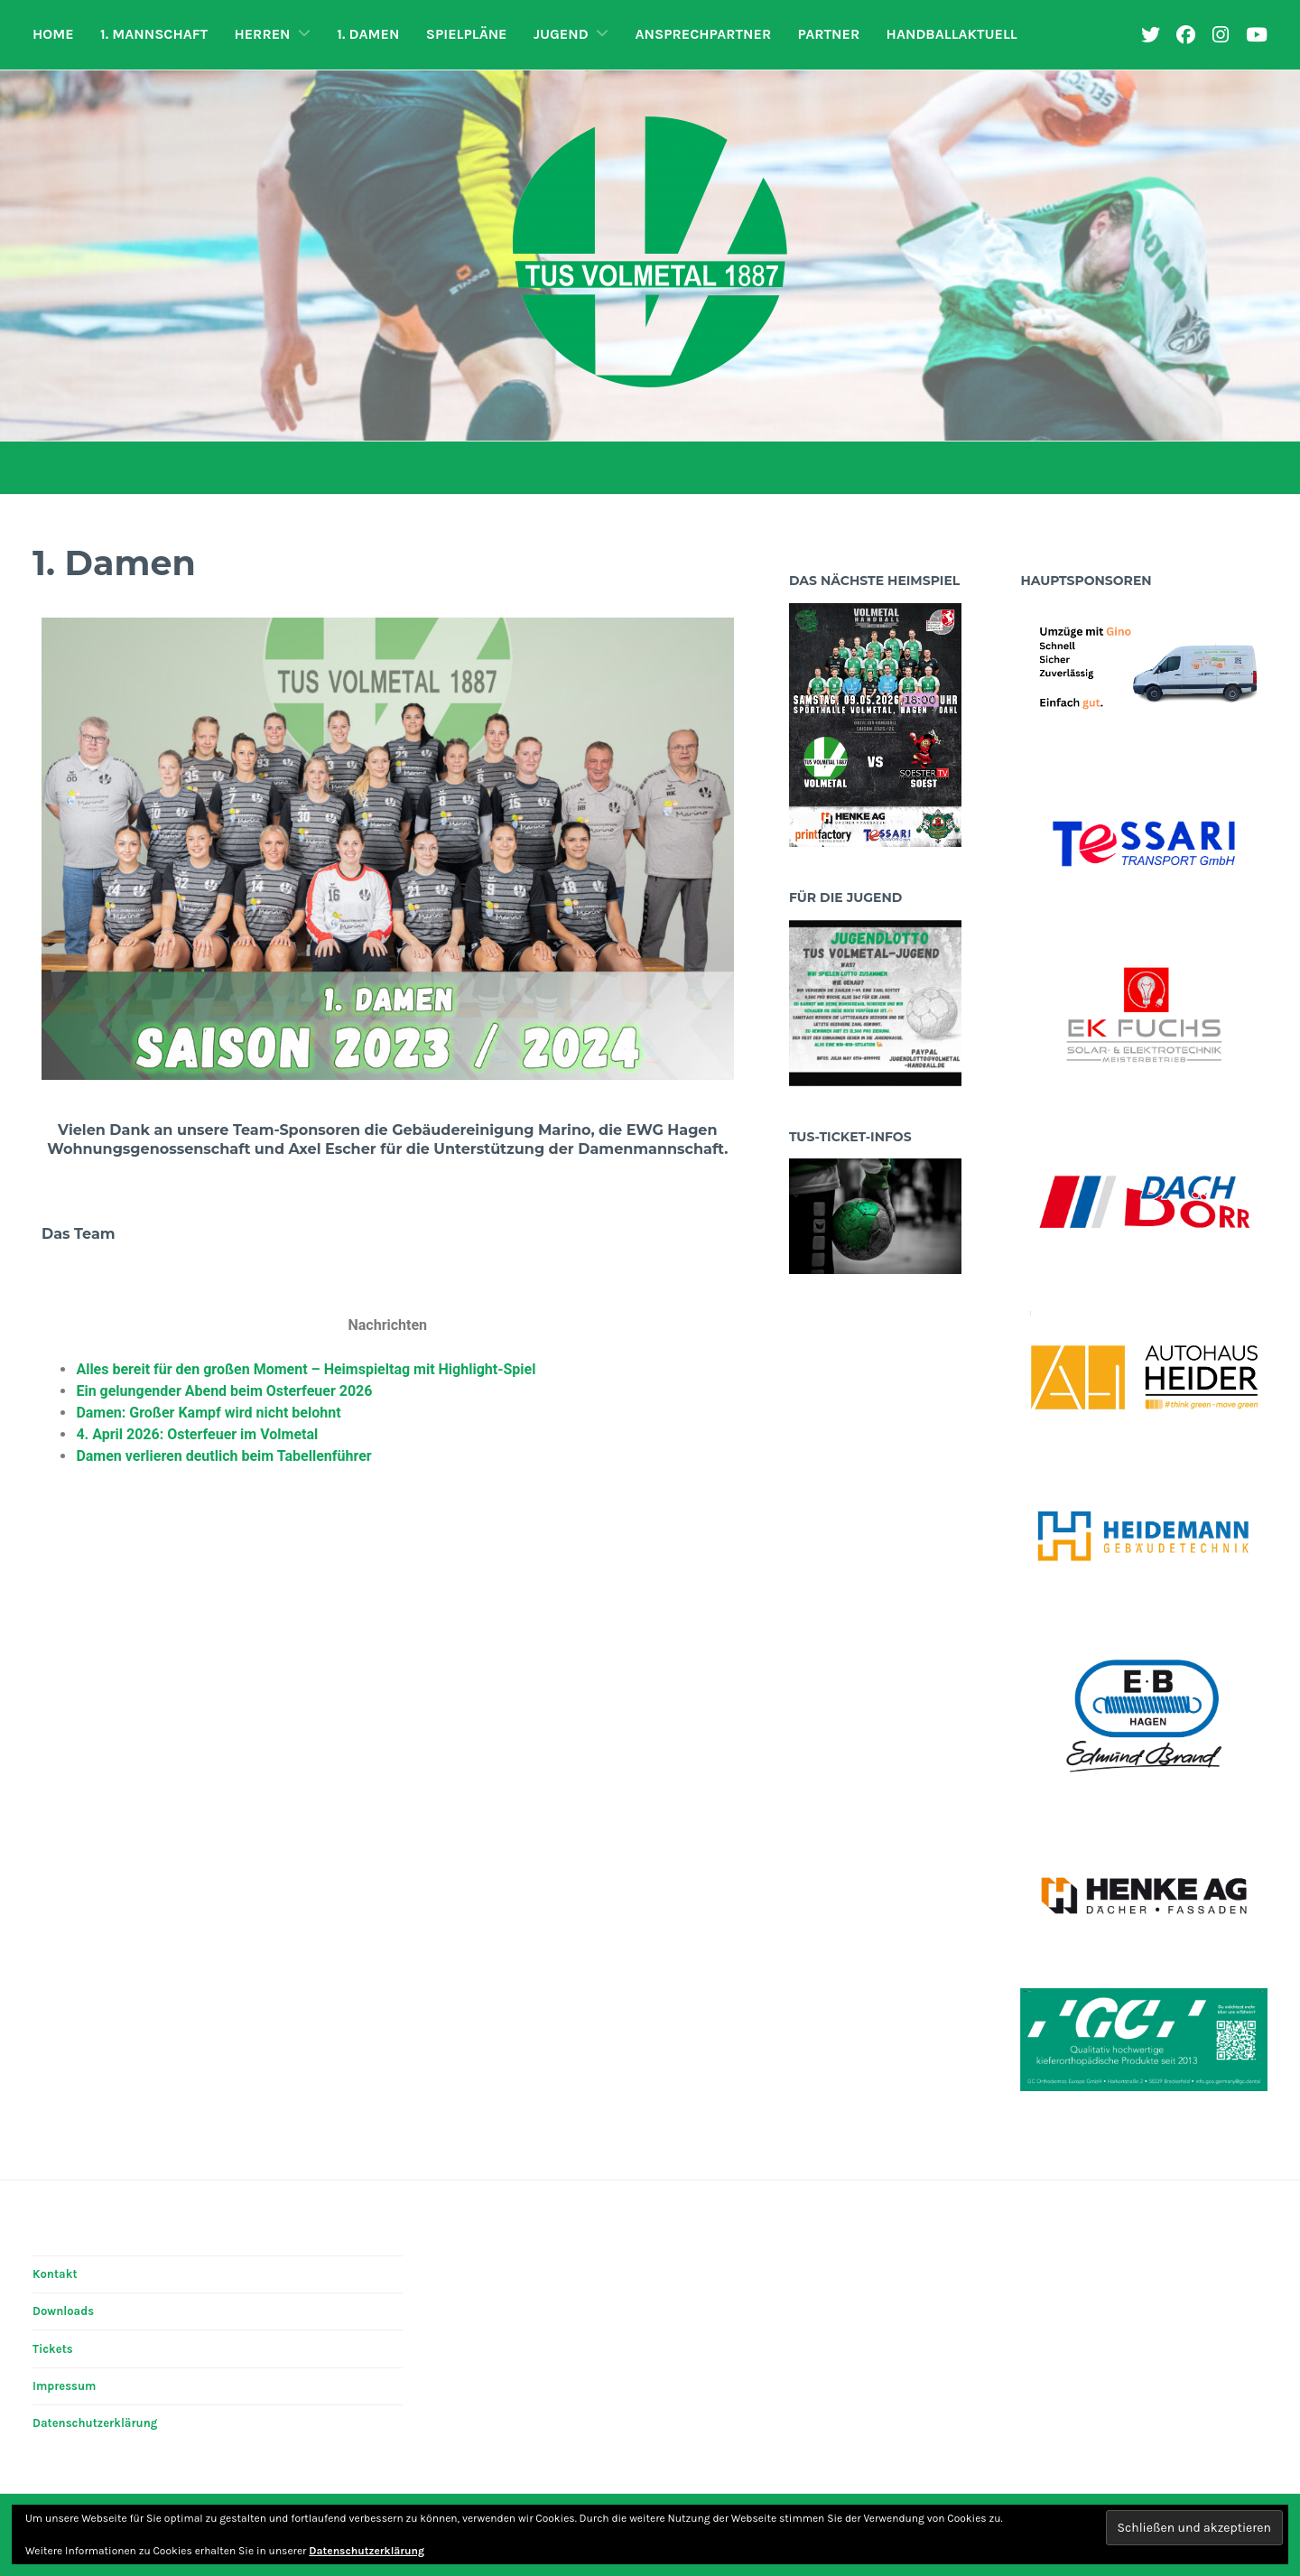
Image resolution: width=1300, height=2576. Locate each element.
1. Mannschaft (154, 33)
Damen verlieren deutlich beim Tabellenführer (223, 1456)
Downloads (63, 2311)
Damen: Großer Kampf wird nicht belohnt (208, 1412)
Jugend (561, 33)
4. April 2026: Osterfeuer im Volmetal (197, 1434)
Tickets (52, 2349)
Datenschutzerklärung (94, 2423)
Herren (262, 33)
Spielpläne (466, 33)
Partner (829, 33)
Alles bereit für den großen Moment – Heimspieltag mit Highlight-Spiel (305, 1369)
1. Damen (368, 33)
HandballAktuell (952, 33)
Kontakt (55, 2274)
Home (53, 33)
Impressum (64, 2386)
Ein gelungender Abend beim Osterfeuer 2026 (224, 1391)
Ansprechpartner (704, 33)
